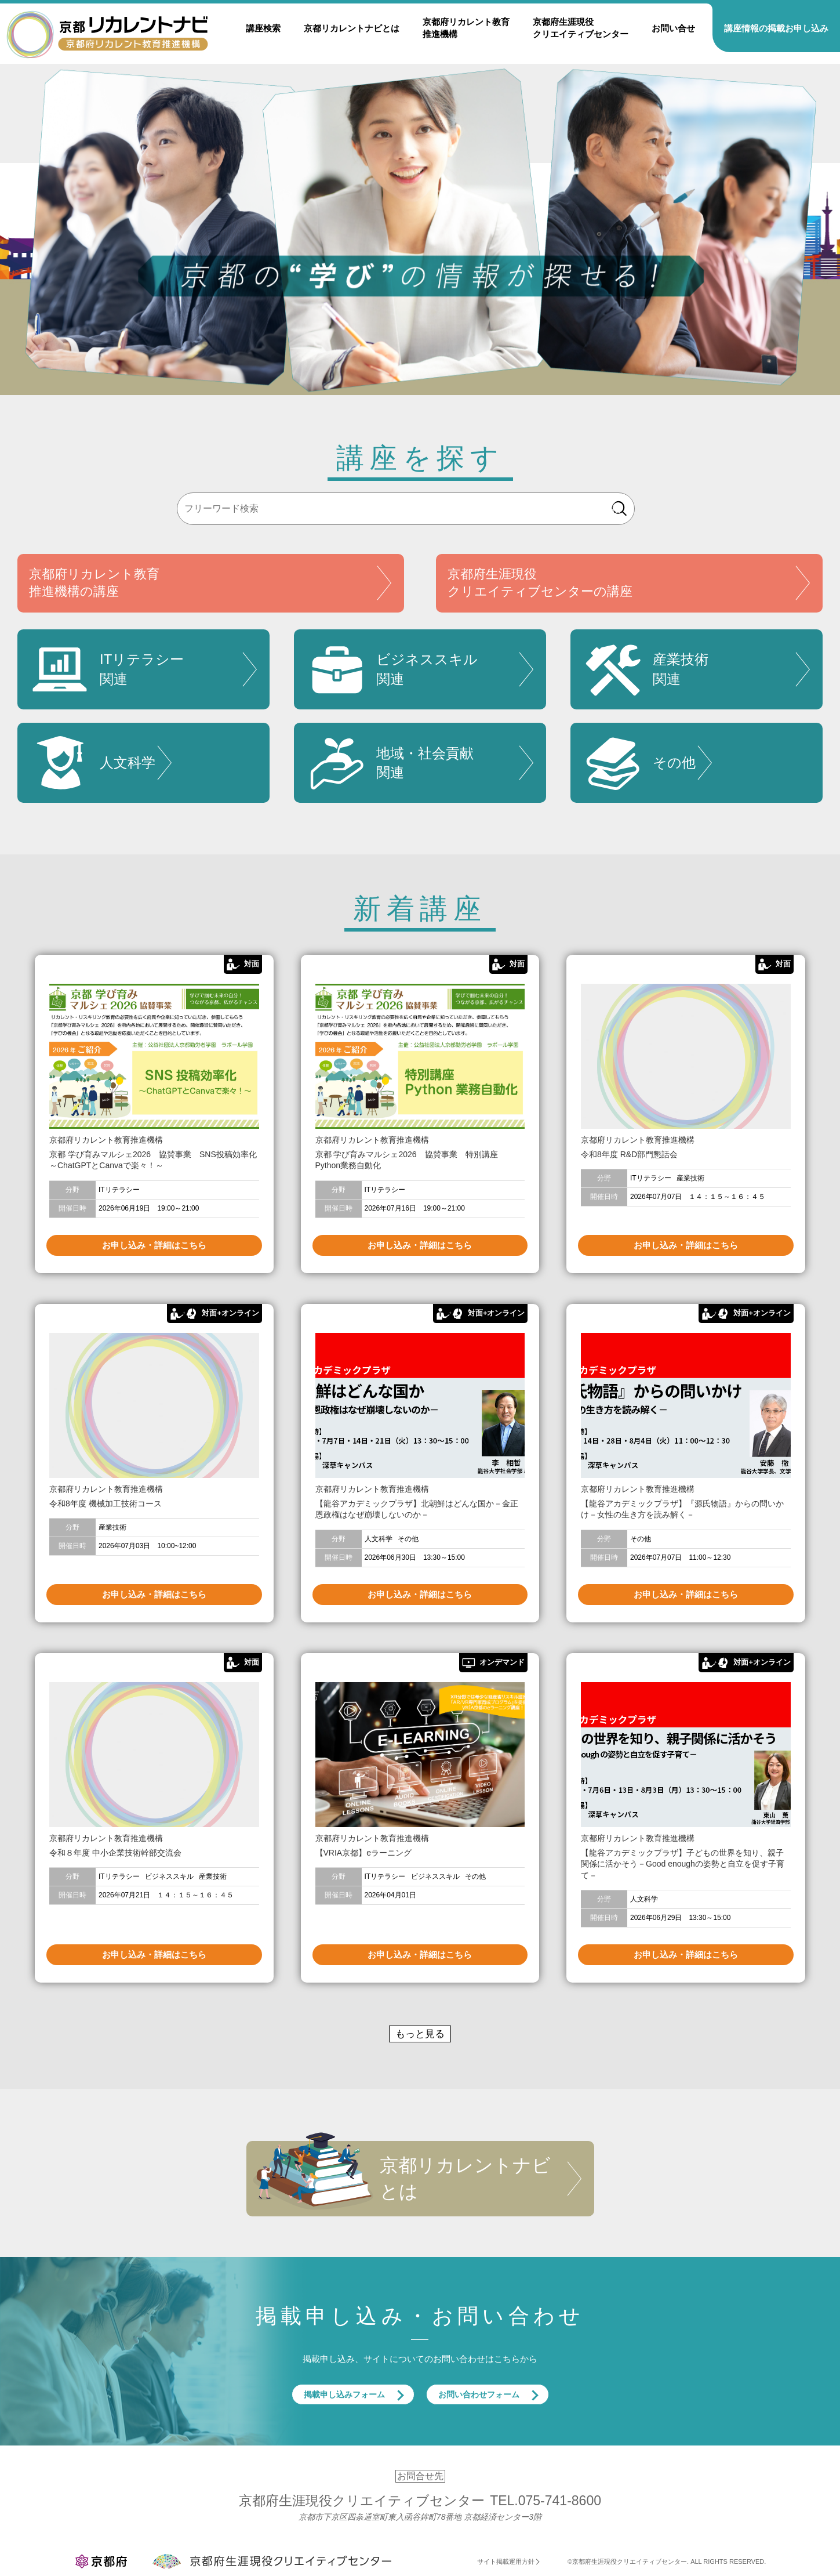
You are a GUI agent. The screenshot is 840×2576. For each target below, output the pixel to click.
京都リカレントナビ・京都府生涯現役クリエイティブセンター (107, 34)
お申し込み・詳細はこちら (154, 1245)
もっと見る (420, 2033)
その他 (639, 762)
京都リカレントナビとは (351, 28)
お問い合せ (673, 28)
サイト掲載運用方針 (505, 2561)
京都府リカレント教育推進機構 (466, 28)
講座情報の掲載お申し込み (776, 28)
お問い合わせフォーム (478, 2394)
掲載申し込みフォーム (344, 2394)
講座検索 (263, 28)
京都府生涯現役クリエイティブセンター (580, 28)
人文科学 (92, 762)
